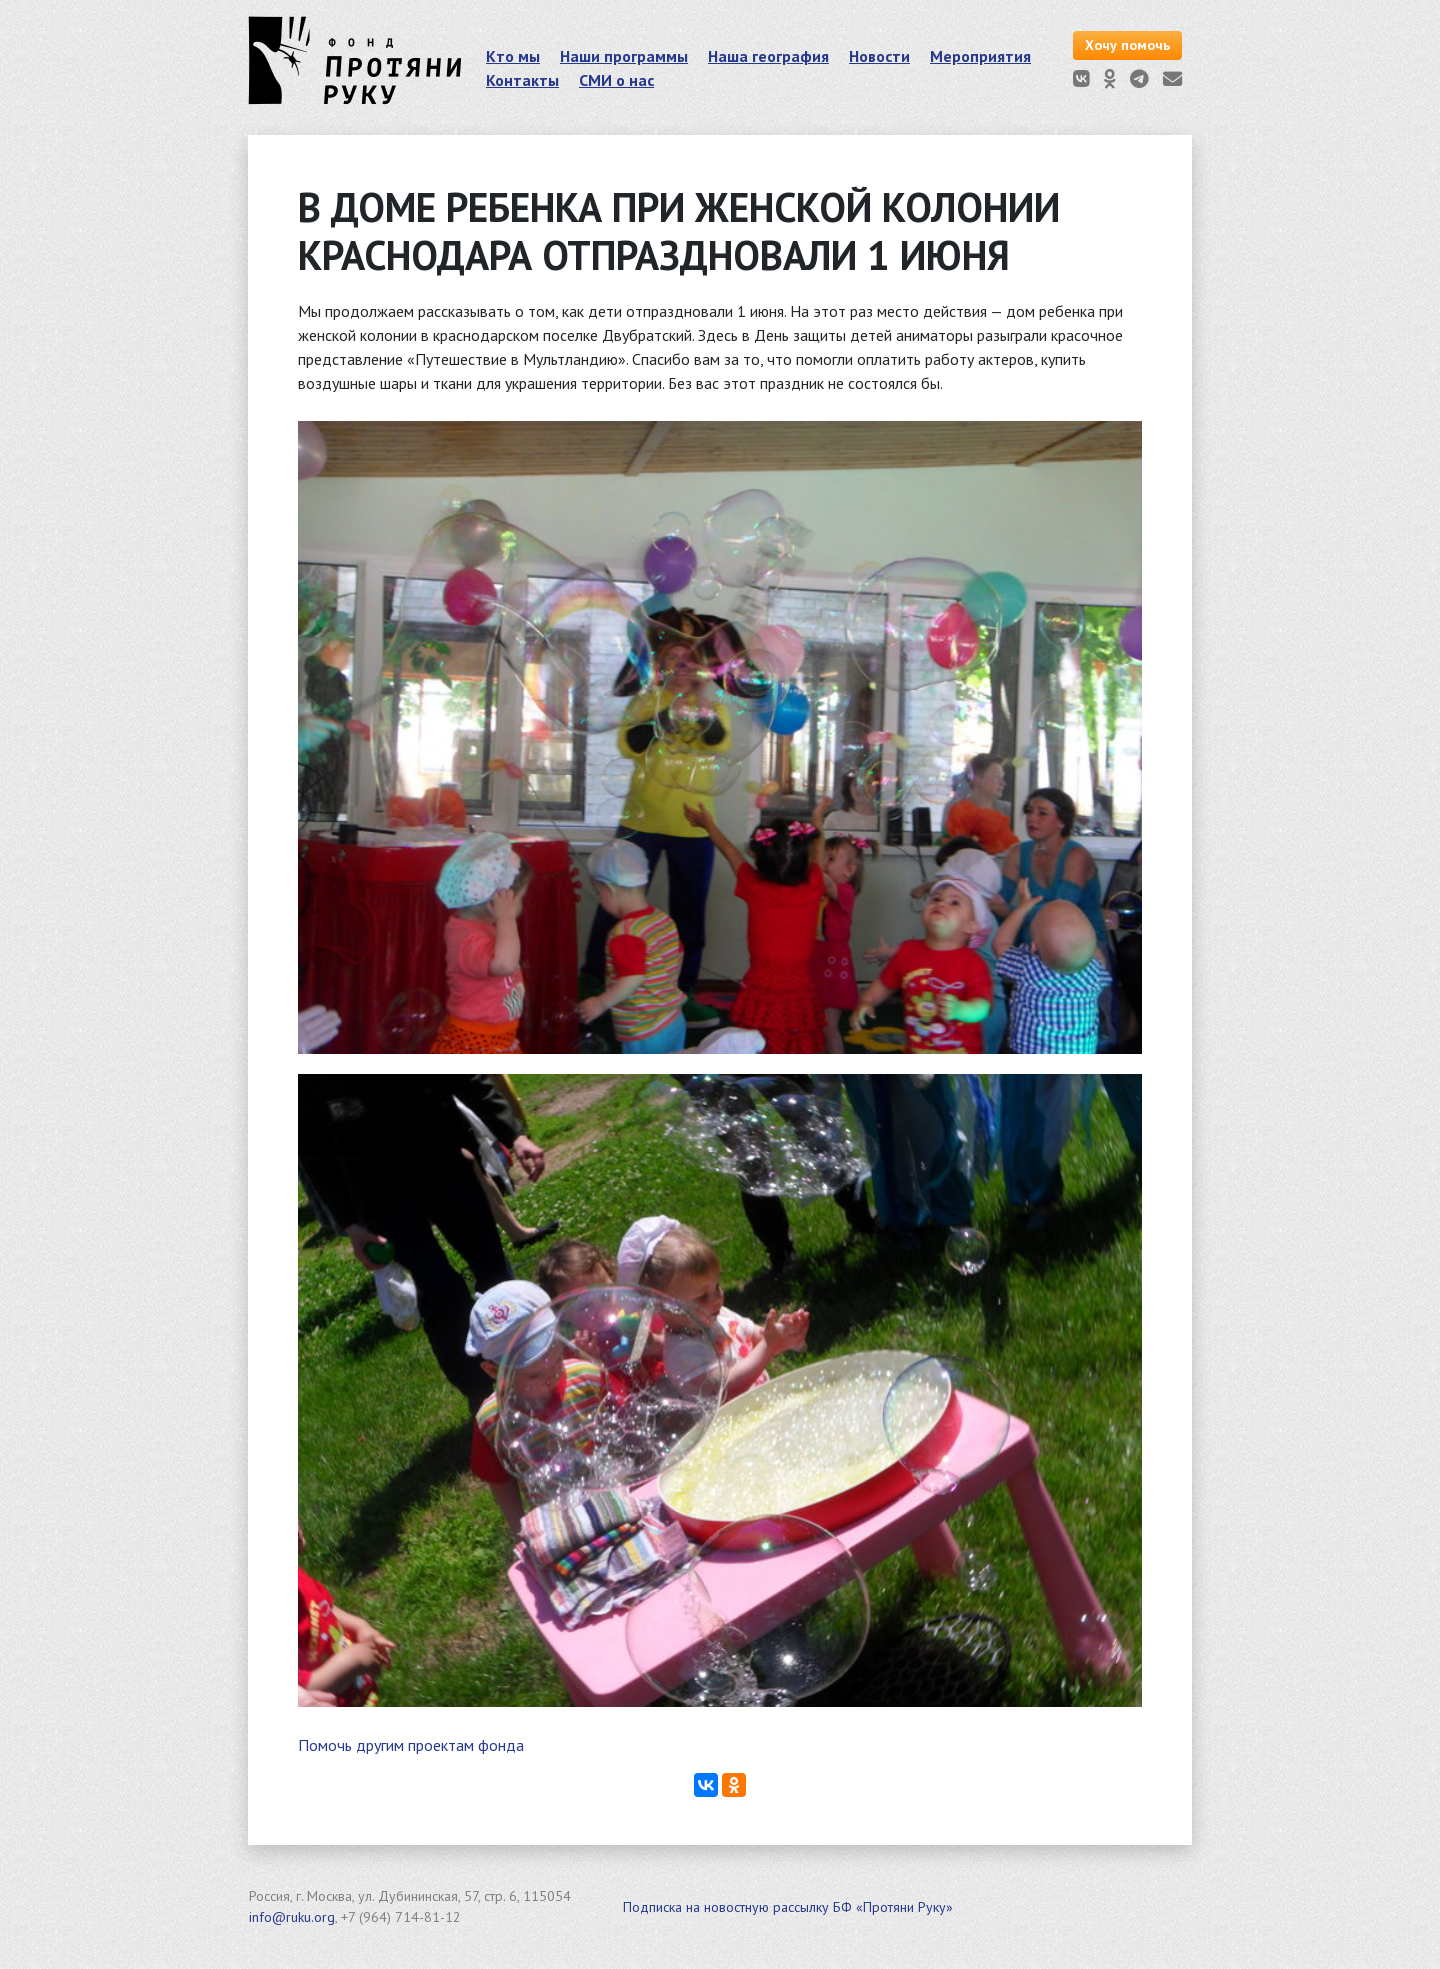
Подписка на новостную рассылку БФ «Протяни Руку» (788, 1907)
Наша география (768, 56)
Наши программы (624, 56)
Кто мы (513, 56)
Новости (879, 56)
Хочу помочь (1127, 45)
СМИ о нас (616, 80)
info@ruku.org (292, 1917)
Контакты (522, 80)
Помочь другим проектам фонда (411, 1745)
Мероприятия (980, 56)
